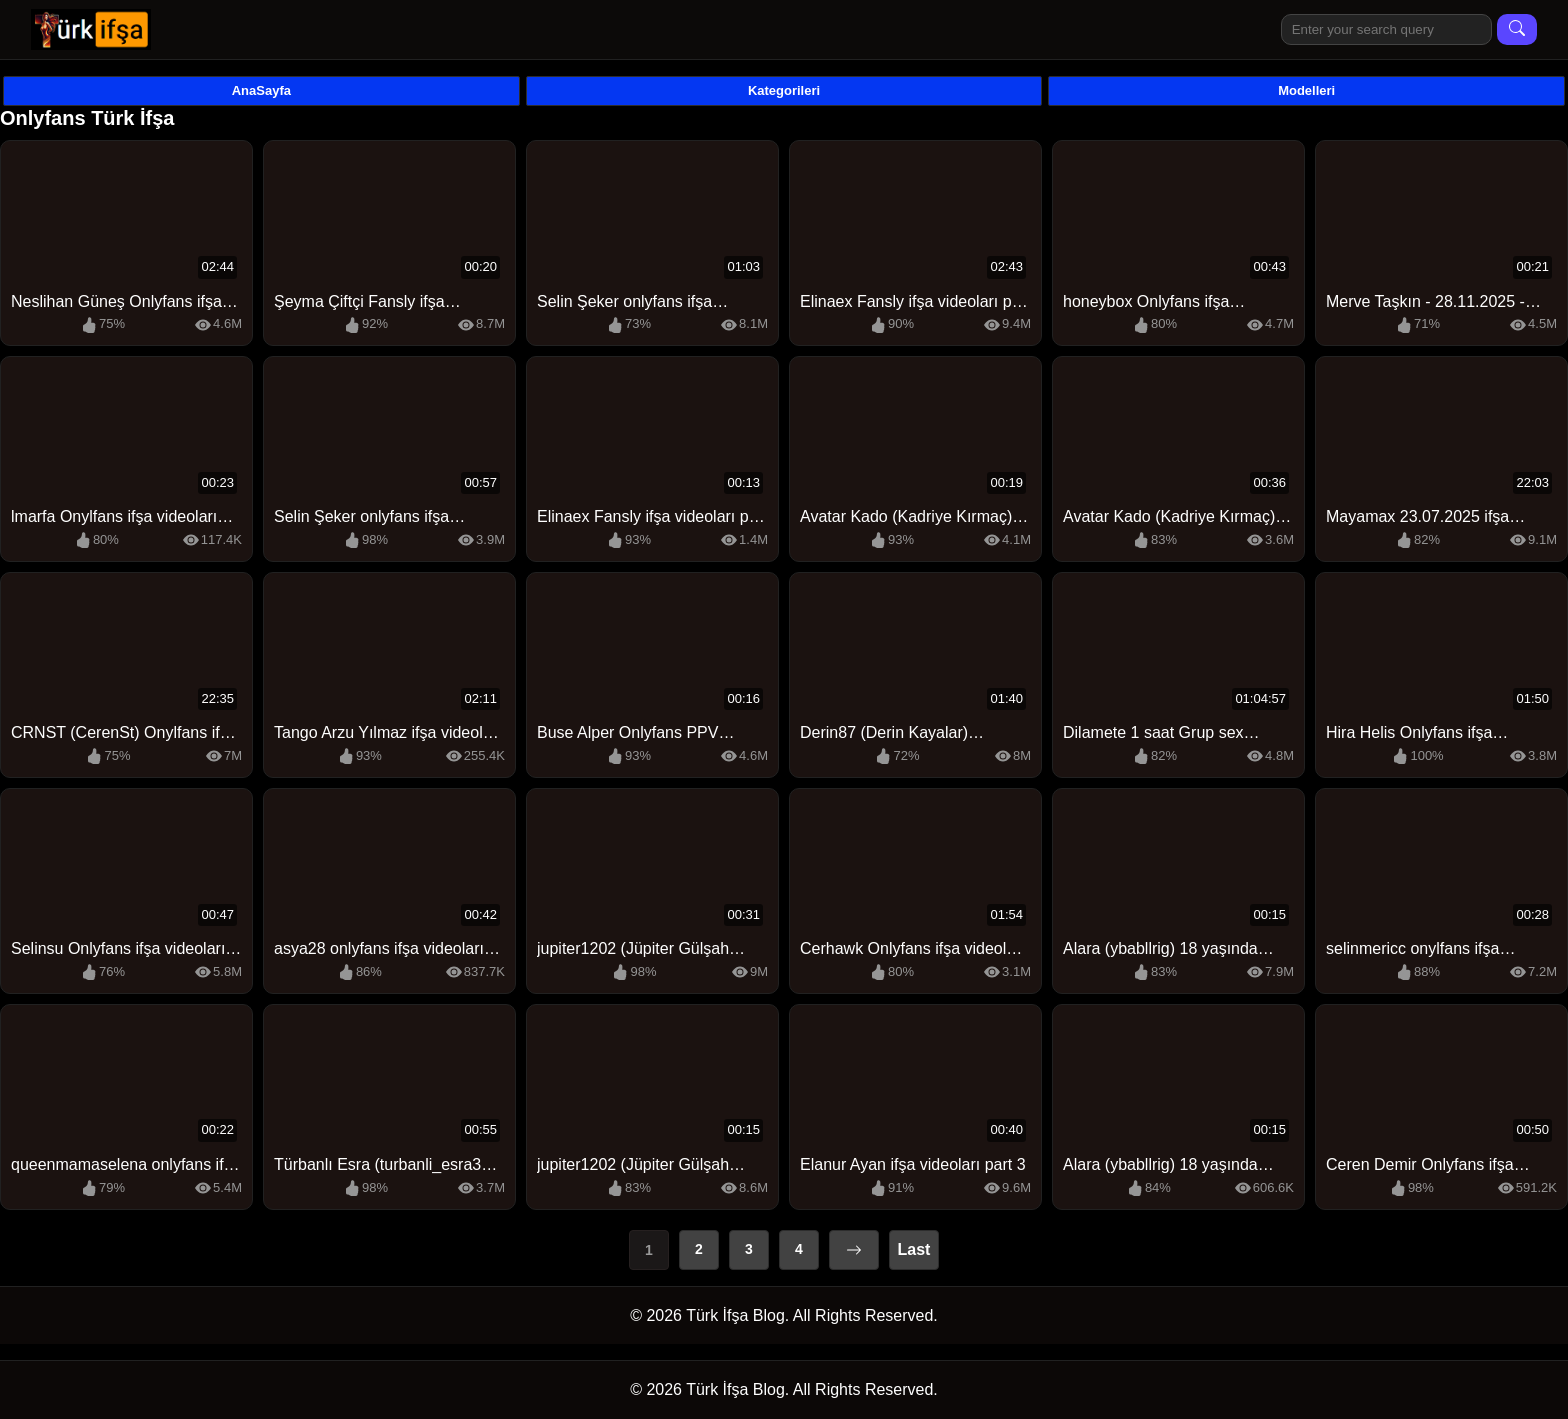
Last (914, 1249)
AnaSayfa (261, 90)
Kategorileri (784, 90)
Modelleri (1306, 90)
